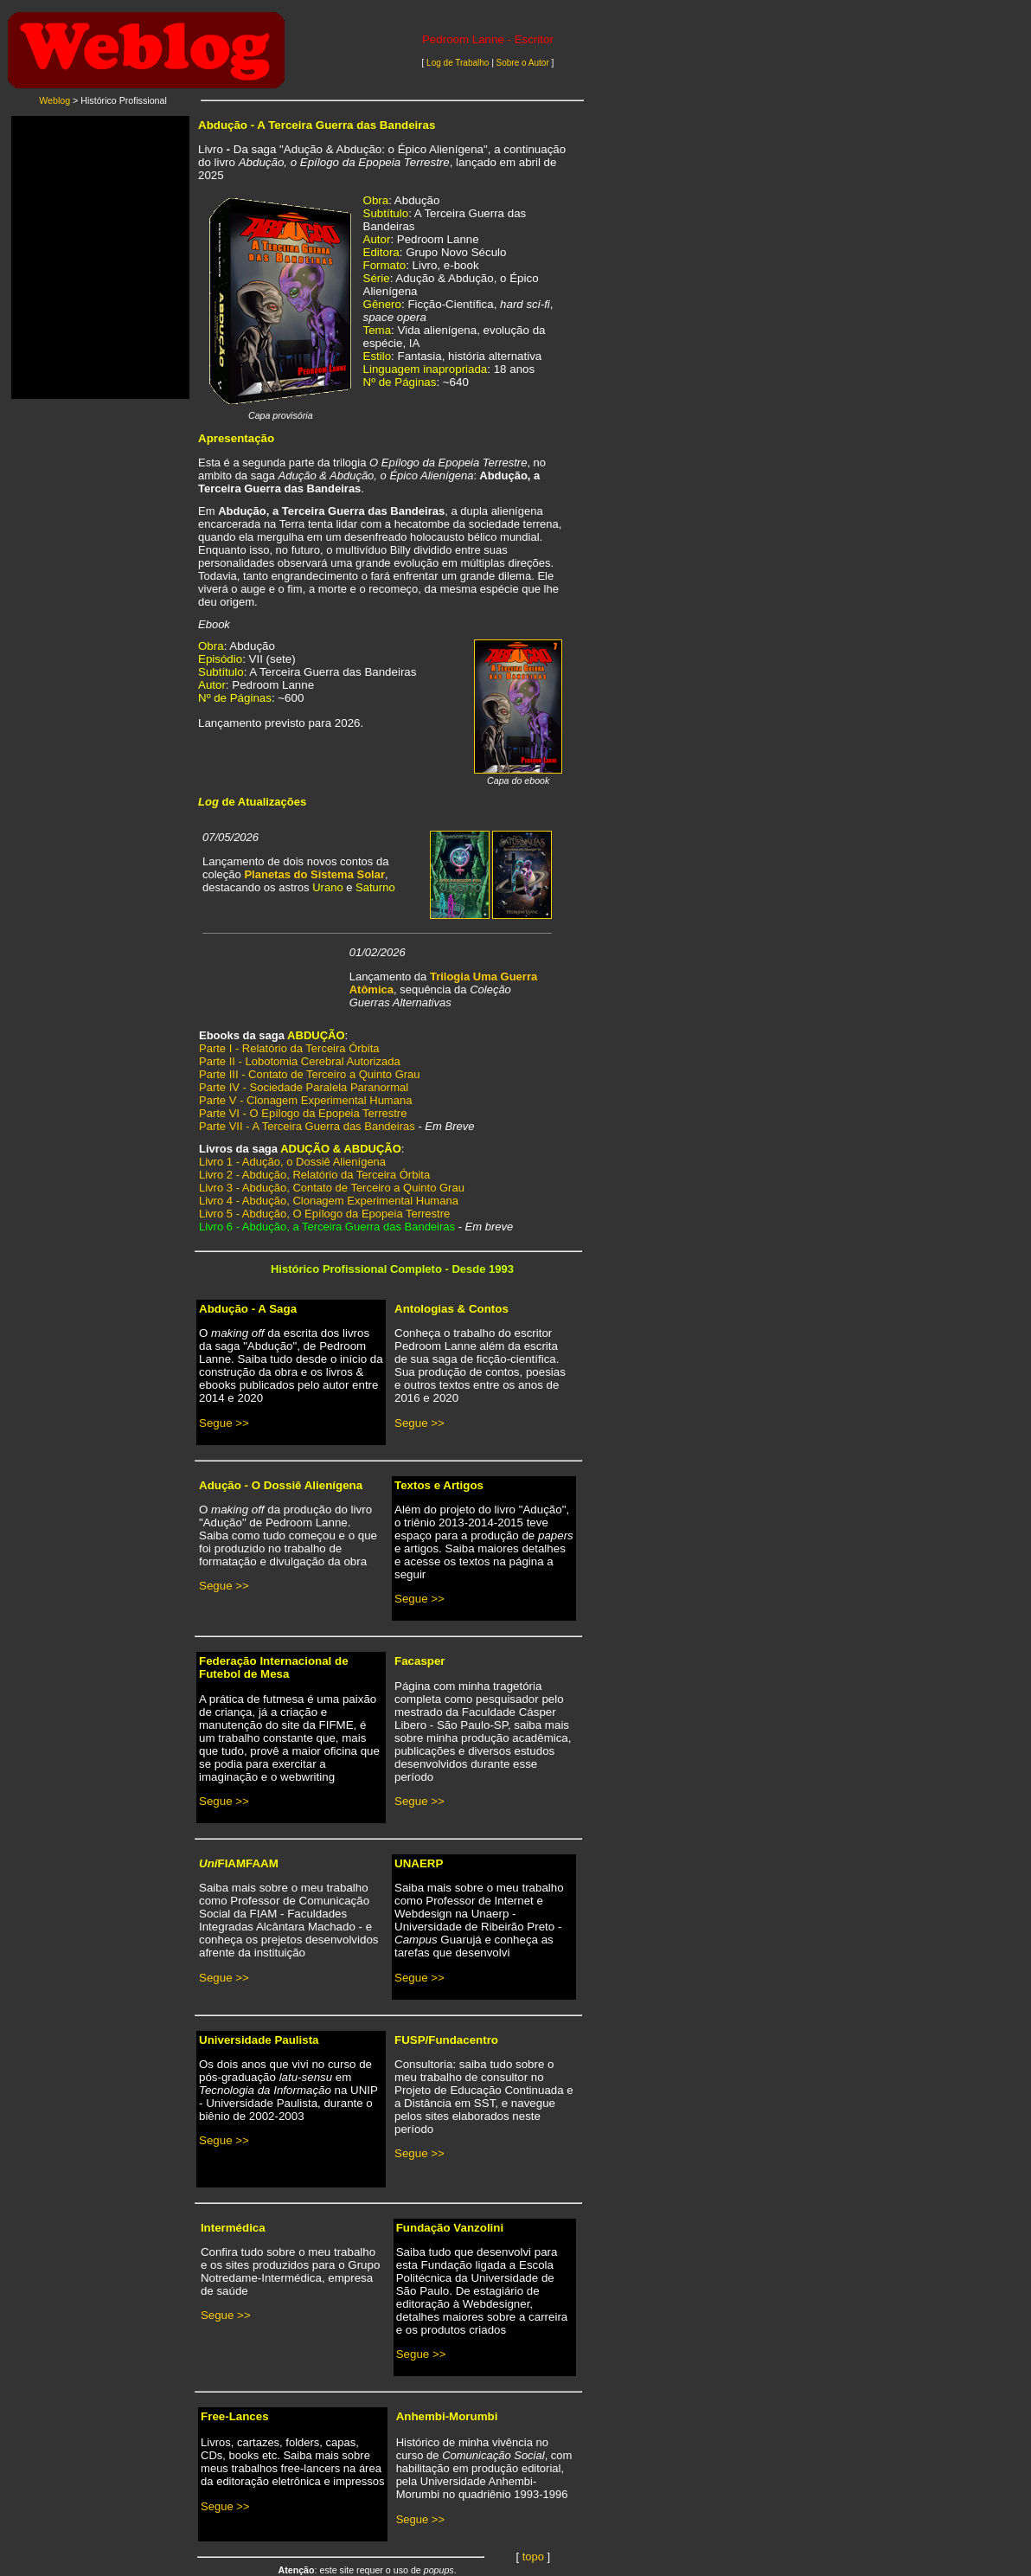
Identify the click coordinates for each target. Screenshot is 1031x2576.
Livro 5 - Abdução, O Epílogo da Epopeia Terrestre (324, 1213)
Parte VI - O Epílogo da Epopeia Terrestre (303, 1113)
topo (533, 2556)
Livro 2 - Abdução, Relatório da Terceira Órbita (314, 1174)
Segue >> (224, 1422)
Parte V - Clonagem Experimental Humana (305, 1100)
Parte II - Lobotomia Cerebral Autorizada (299, 1061)
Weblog (54, 100)
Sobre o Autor (522, 62)
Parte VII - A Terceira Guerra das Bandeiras (307, 1126)
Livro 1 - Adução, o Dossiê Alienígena (292, 1161)
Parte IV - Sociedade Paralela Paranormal (303, 1087)
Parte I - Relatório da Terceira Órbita (289, 1048)
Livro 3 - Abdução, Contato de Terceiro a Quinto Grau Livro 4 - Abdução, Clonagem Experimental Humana (331, 1194)
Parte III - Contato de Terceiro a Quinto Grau (309, 1074)
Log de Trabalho (458, 62)
